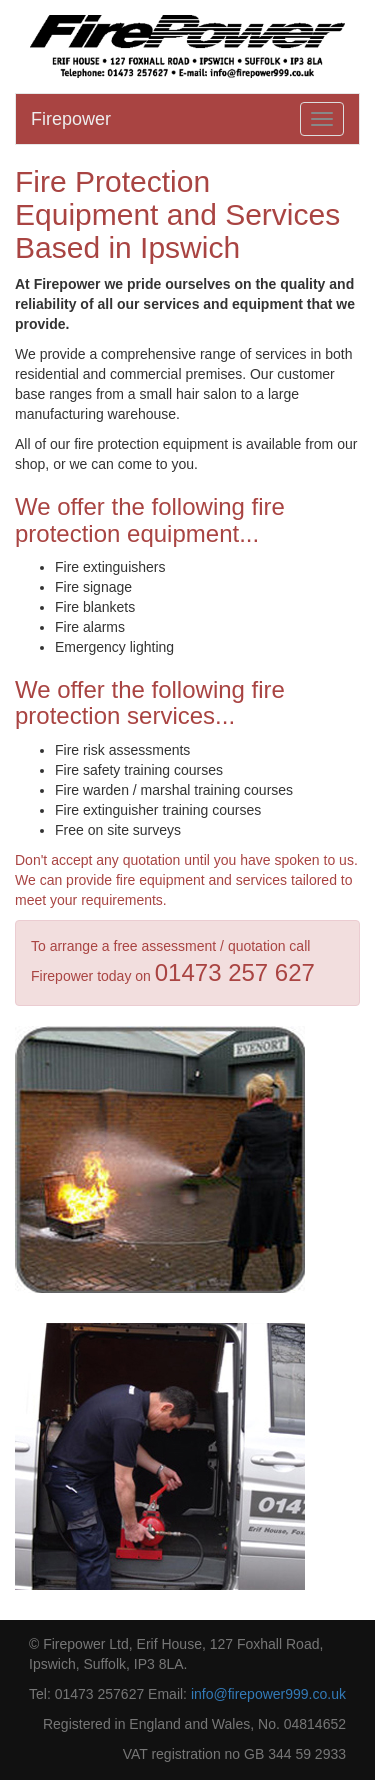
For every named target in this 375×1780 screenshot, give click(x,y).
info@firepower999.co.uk (268, 1694)
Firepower (71, 119)
